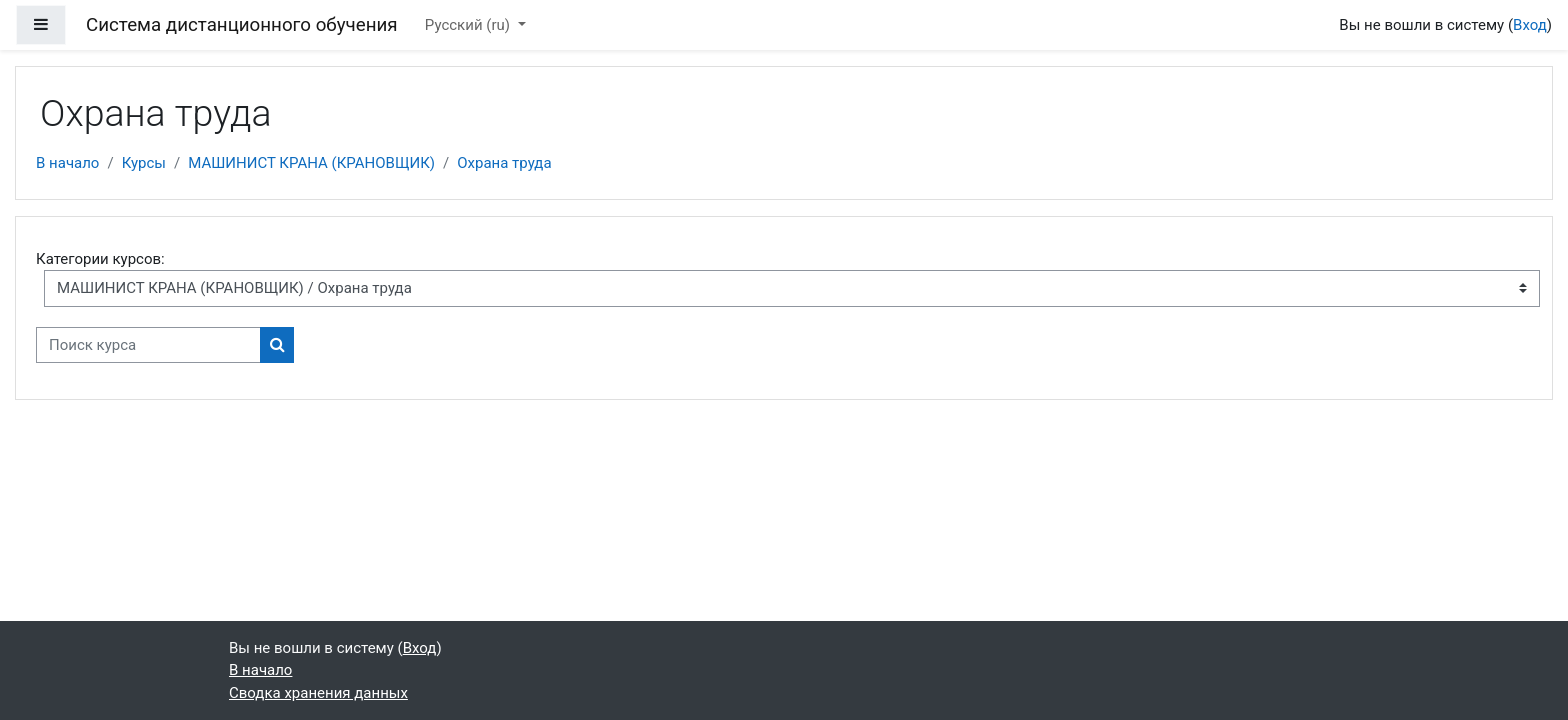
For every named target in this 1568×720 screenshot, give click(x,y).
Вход (1530, 25)
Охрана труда (504, 163)
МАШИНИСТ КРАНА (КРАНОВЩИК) (311, 163)
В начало (67, 163)
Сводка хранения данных (318, 693)
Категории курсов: (100, 259)
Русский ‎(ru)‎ (469, 25)
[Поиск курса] (148, 345)
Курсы (144, 163)
